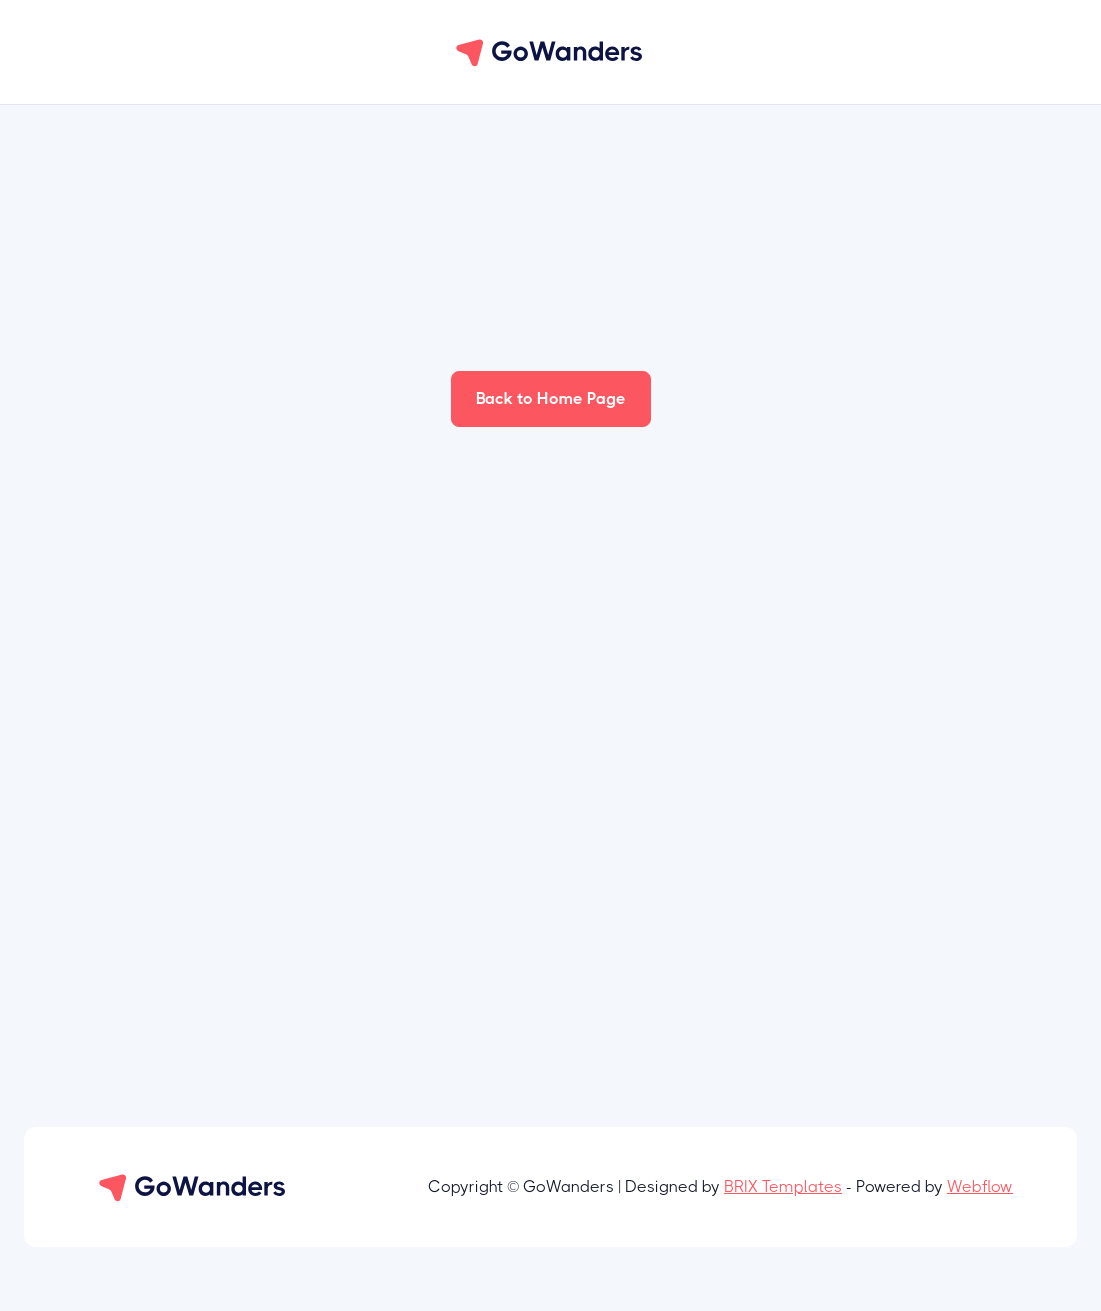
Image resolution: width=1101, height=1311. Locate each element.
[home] (551, 52)
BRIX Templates (783, 1186)
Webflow (980, 1186)
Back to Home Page (551, 398)
